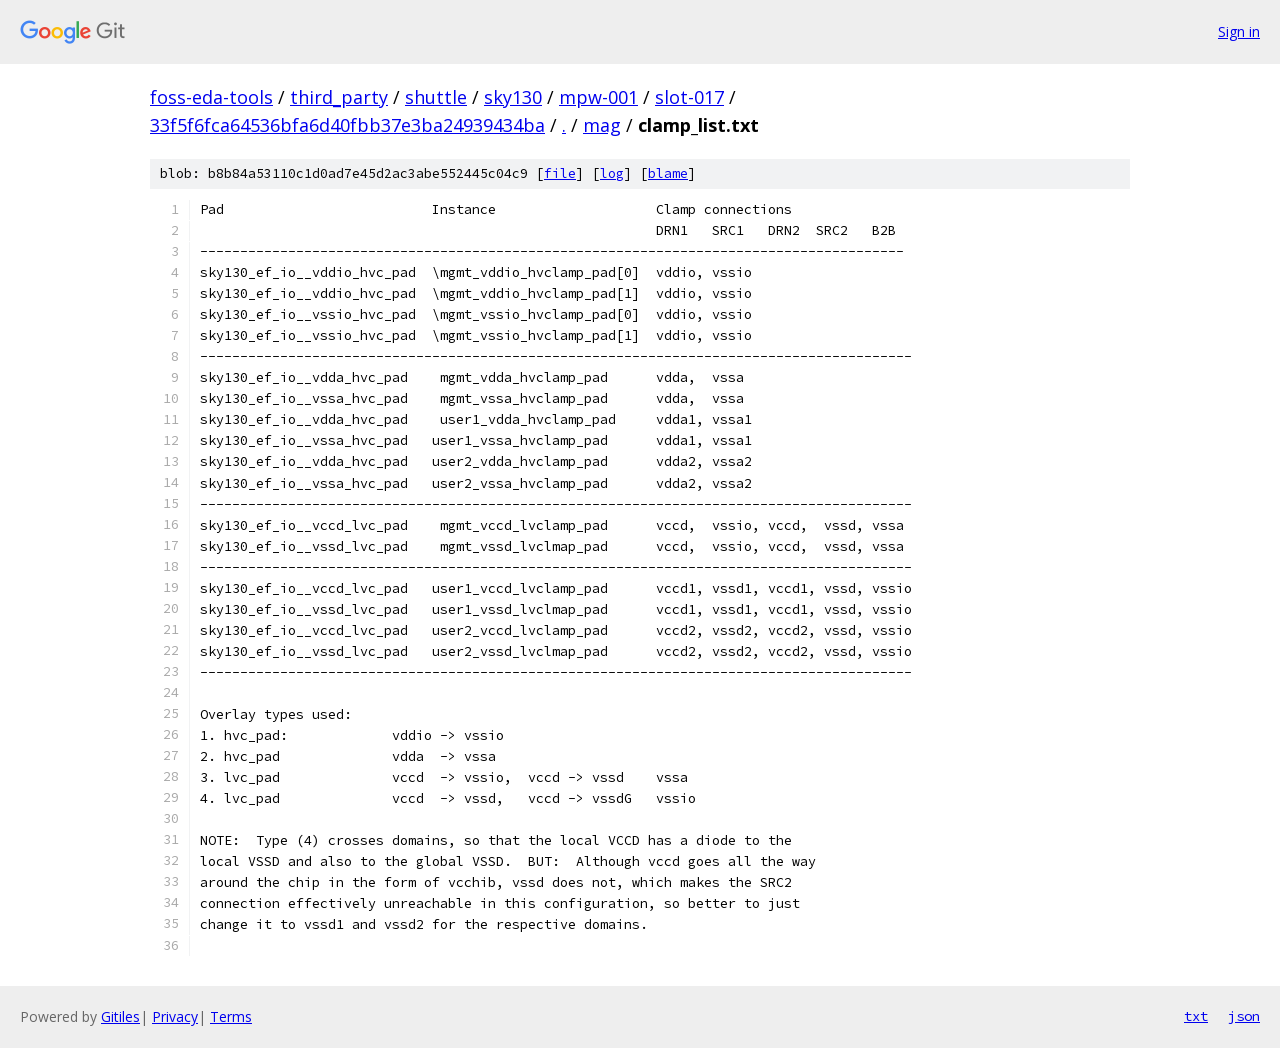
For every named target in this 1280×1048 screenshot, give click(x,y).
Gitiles (120, 1016)
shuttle (436, 97)
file (560, 173)
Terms (231, 1016)
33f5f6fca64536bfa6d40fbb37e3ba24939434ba (347, 125)
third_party (339, 97)
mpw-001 (598, 97)
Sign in (1239, 31)
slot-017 (689, 97)
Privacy (175, 1016)
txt (1196, 1016)
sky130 (513, 97)
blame (668, 173)
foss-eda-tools (211, 97)
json (1244, 1016)
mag (602, 125)
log (612, 173)
